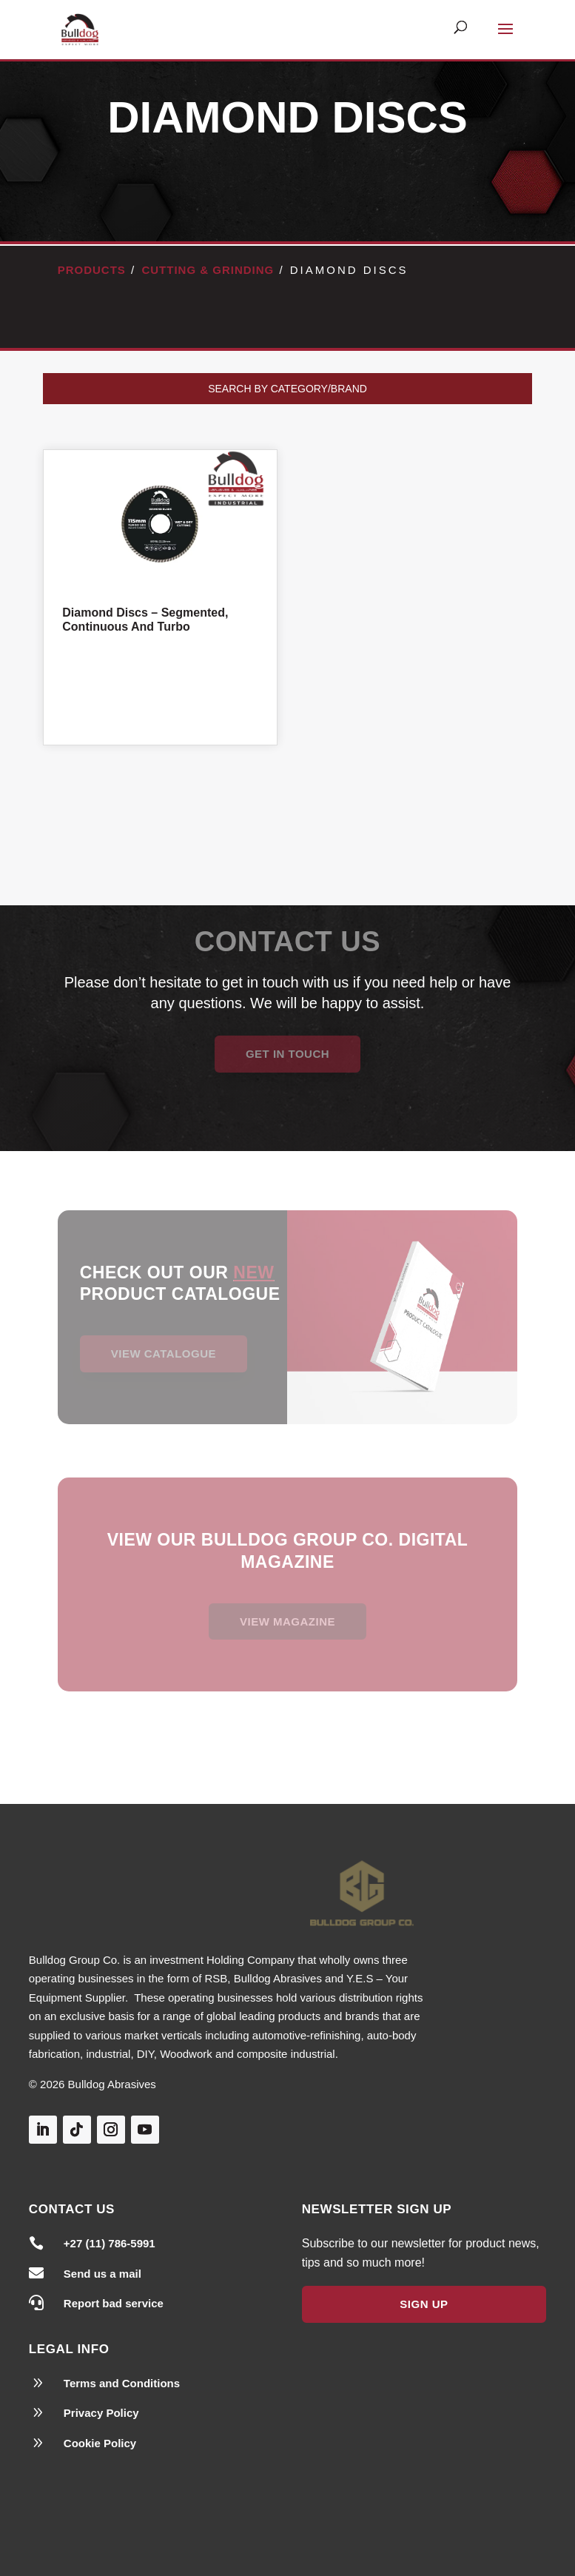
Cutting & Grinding (207, 270)
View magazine (287, 1621)
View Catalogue (163, 1353)
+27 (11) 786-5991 (109, 2243)
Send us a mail (102, 2273)
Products (92, 270)
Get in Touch (287, 1053)
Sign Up (424, 2304)
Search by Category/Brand (287, 389)
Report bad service (114, 2303)
